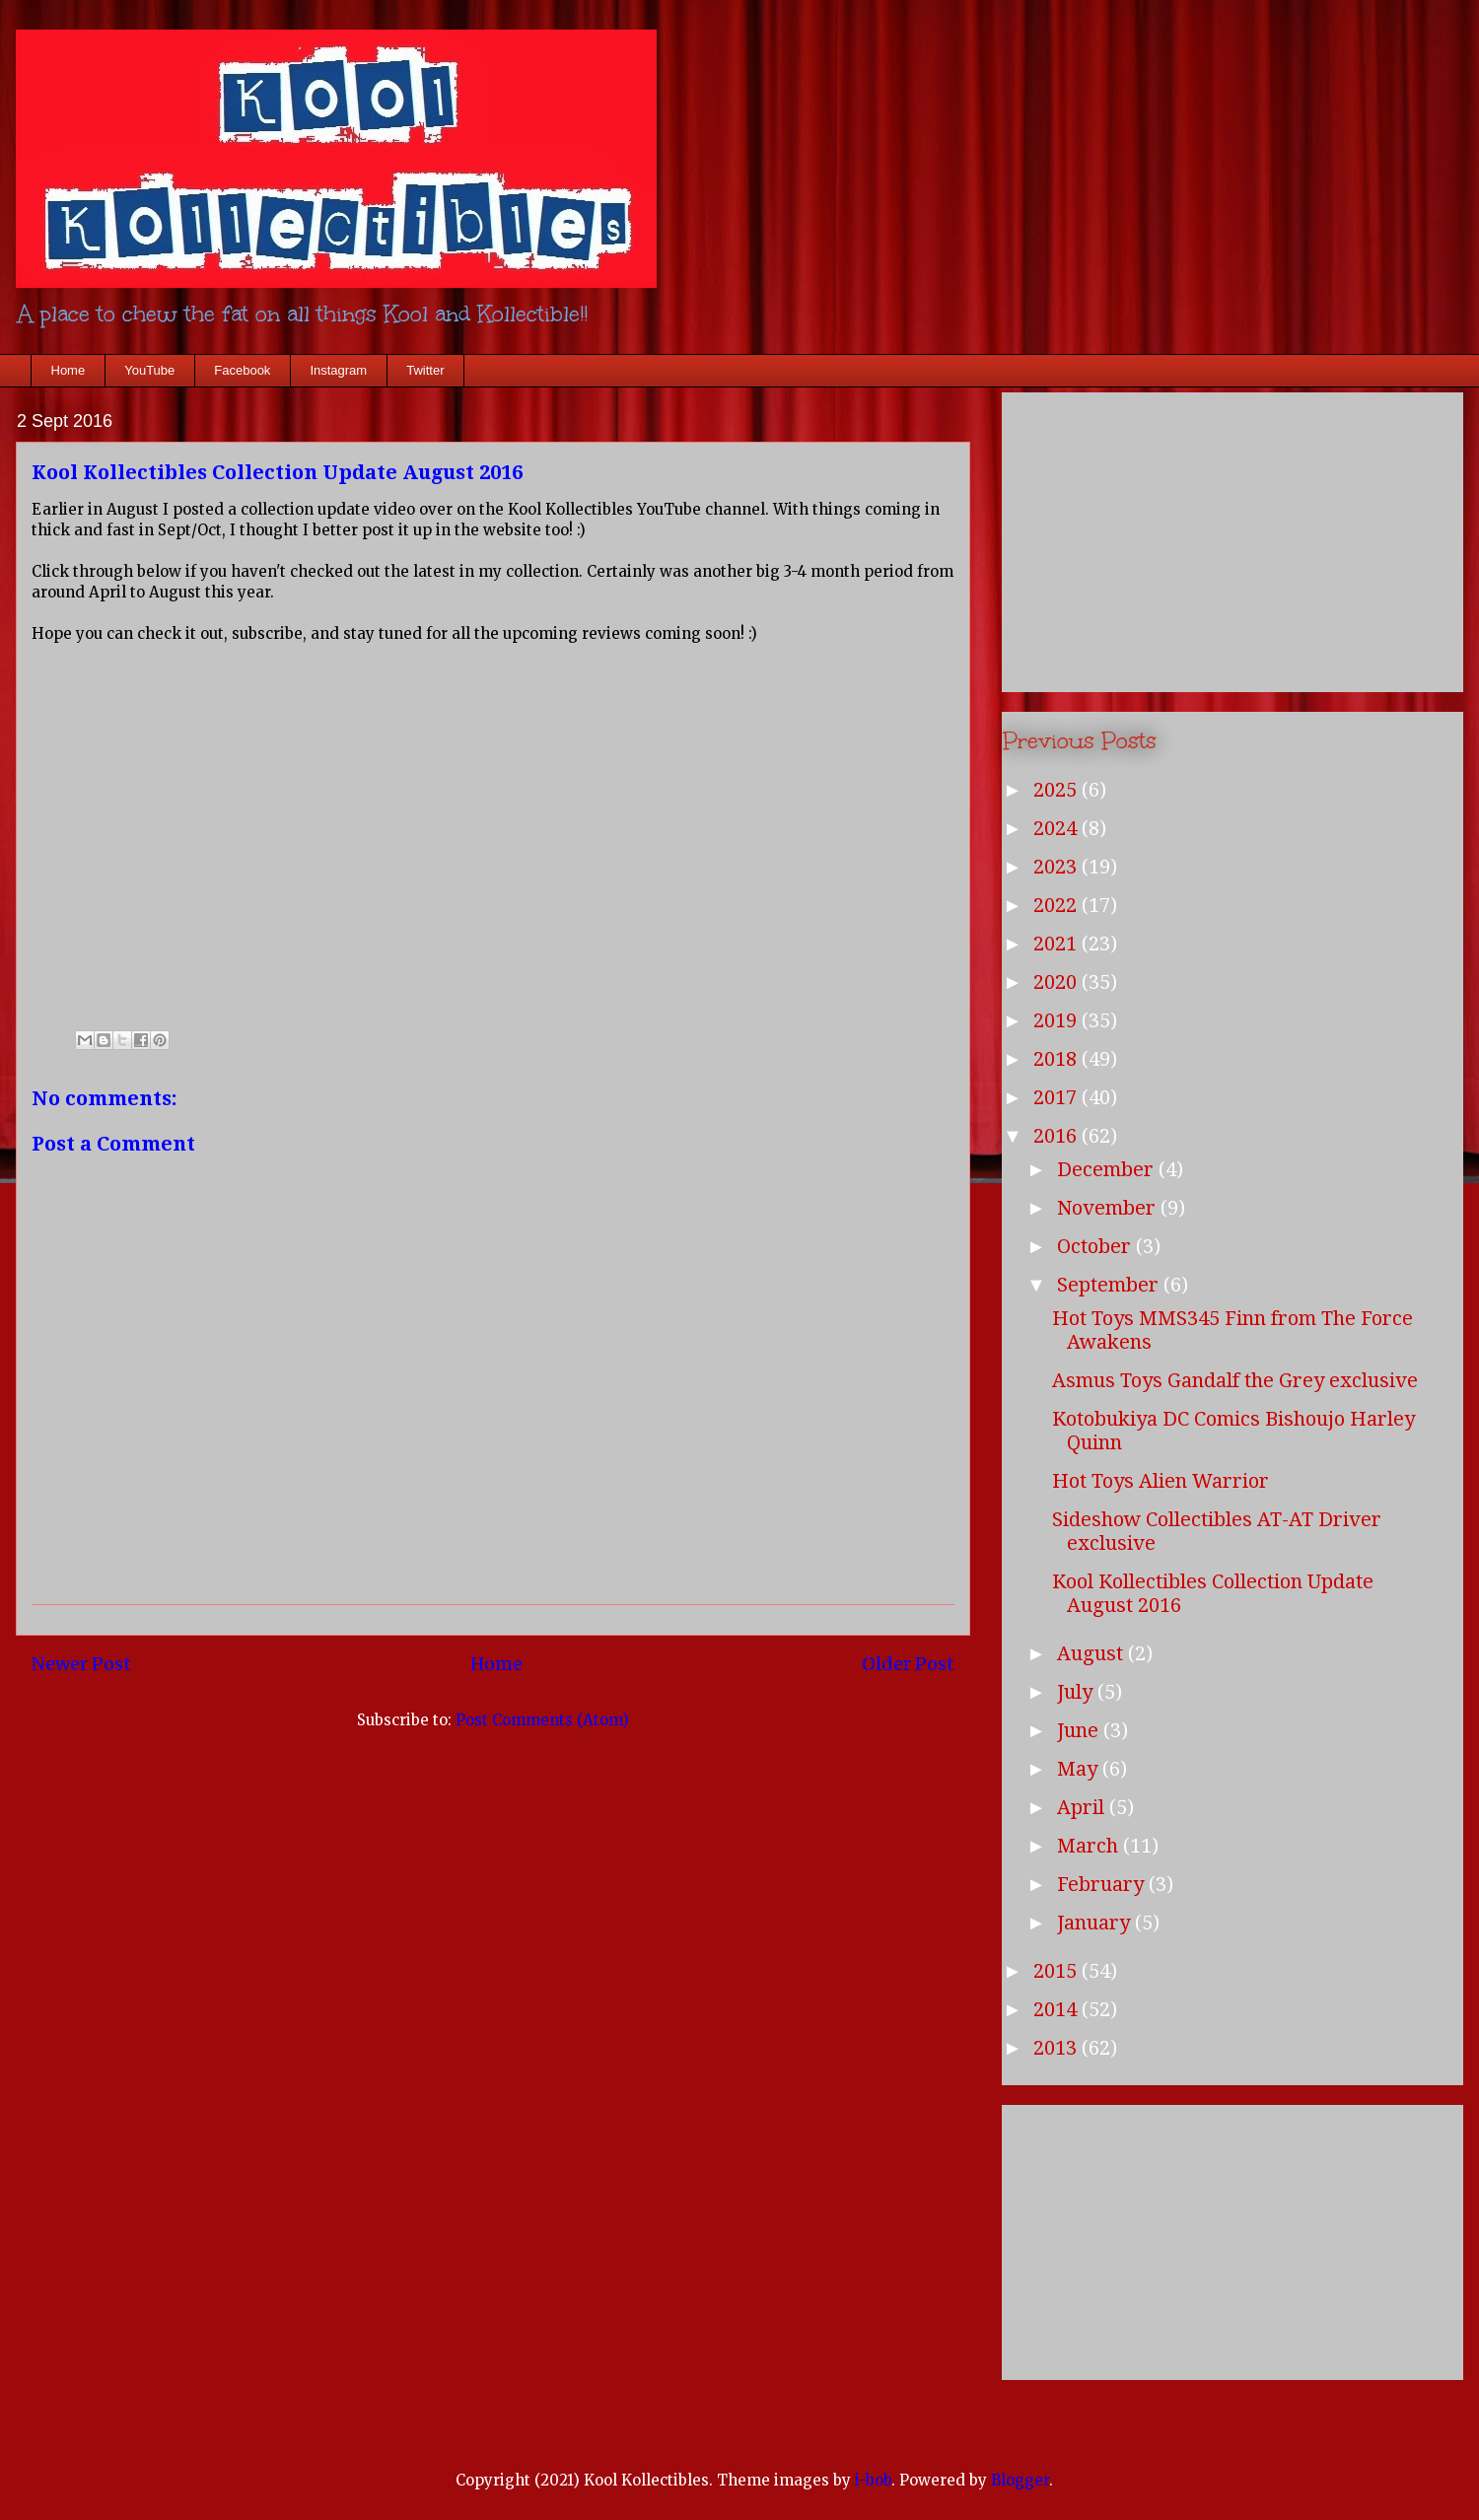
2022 (1057, 905)
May (1079, 1769)
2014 (1057, 2009)
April (1083, 1807)
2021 (1057, 943)
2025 (1057, 790)
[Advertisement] (1232, 538)
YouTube (149, 370)
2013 (1057, 2048)
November (1109, 1208)
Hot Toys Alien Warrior (1160, 1481)
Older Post (908, 1663)
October (1096, 1246)
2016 (1057, 1136)
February (1103, 1884)
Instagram (338, 370)
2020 (1057, 982)
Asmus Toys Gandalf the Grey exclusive (1235, 1380)
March (1090, 1845)
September (1110, 1284)
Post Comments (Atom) (542, 1720)
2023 (1057, 866)
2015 (1057, 1971)
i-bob (873, 2480)
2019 (1057, 1020)
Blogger (1020, 2480)
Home (68, 370)
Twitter (425, 370)
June (1080, 1730)
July (1077, 1692)
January (1096, 1922)
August (1092, 1653)
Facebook (242, 370)
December (1108, 1169)
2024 (1057, 828)
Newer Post (81, 1663)
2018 (1057, 1059)
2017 (1057, 1097)
